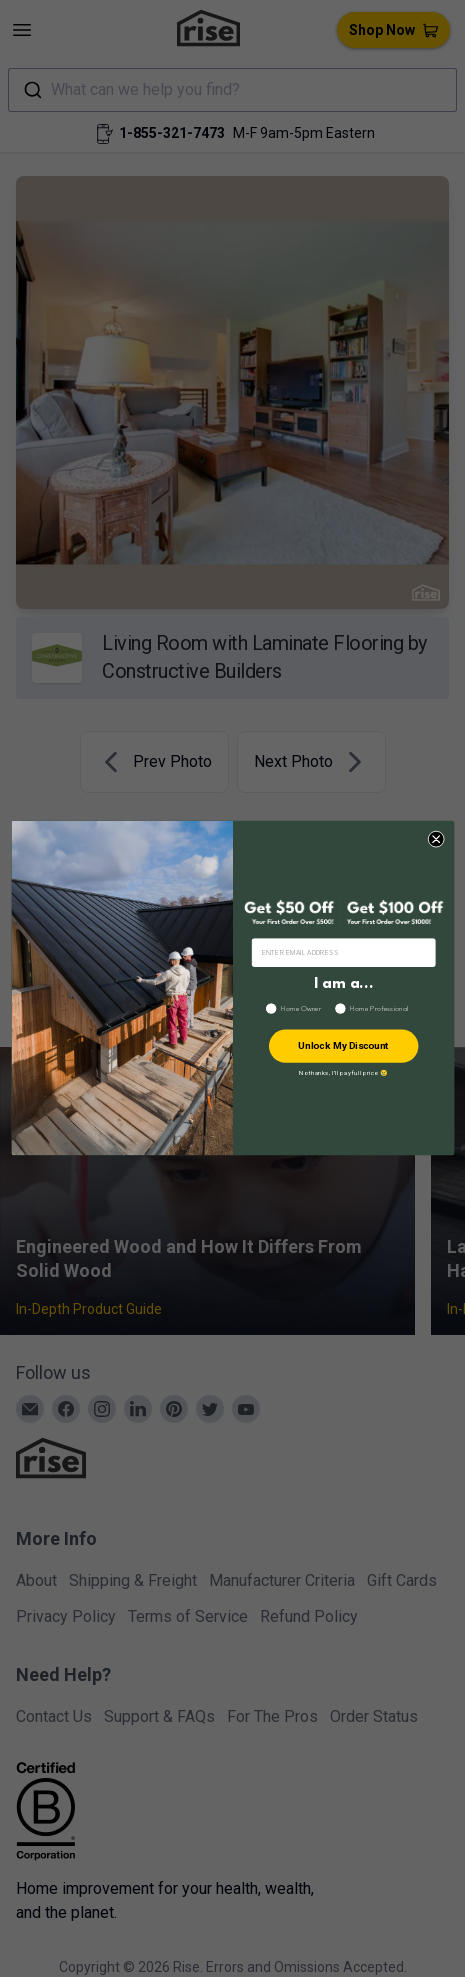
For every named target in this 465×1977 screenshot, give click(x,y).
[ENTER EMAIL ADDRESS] (343, 953)
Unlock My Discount (343, 1047)
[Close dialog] (435, 839)
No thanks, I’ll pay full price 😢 (343, 1073)
